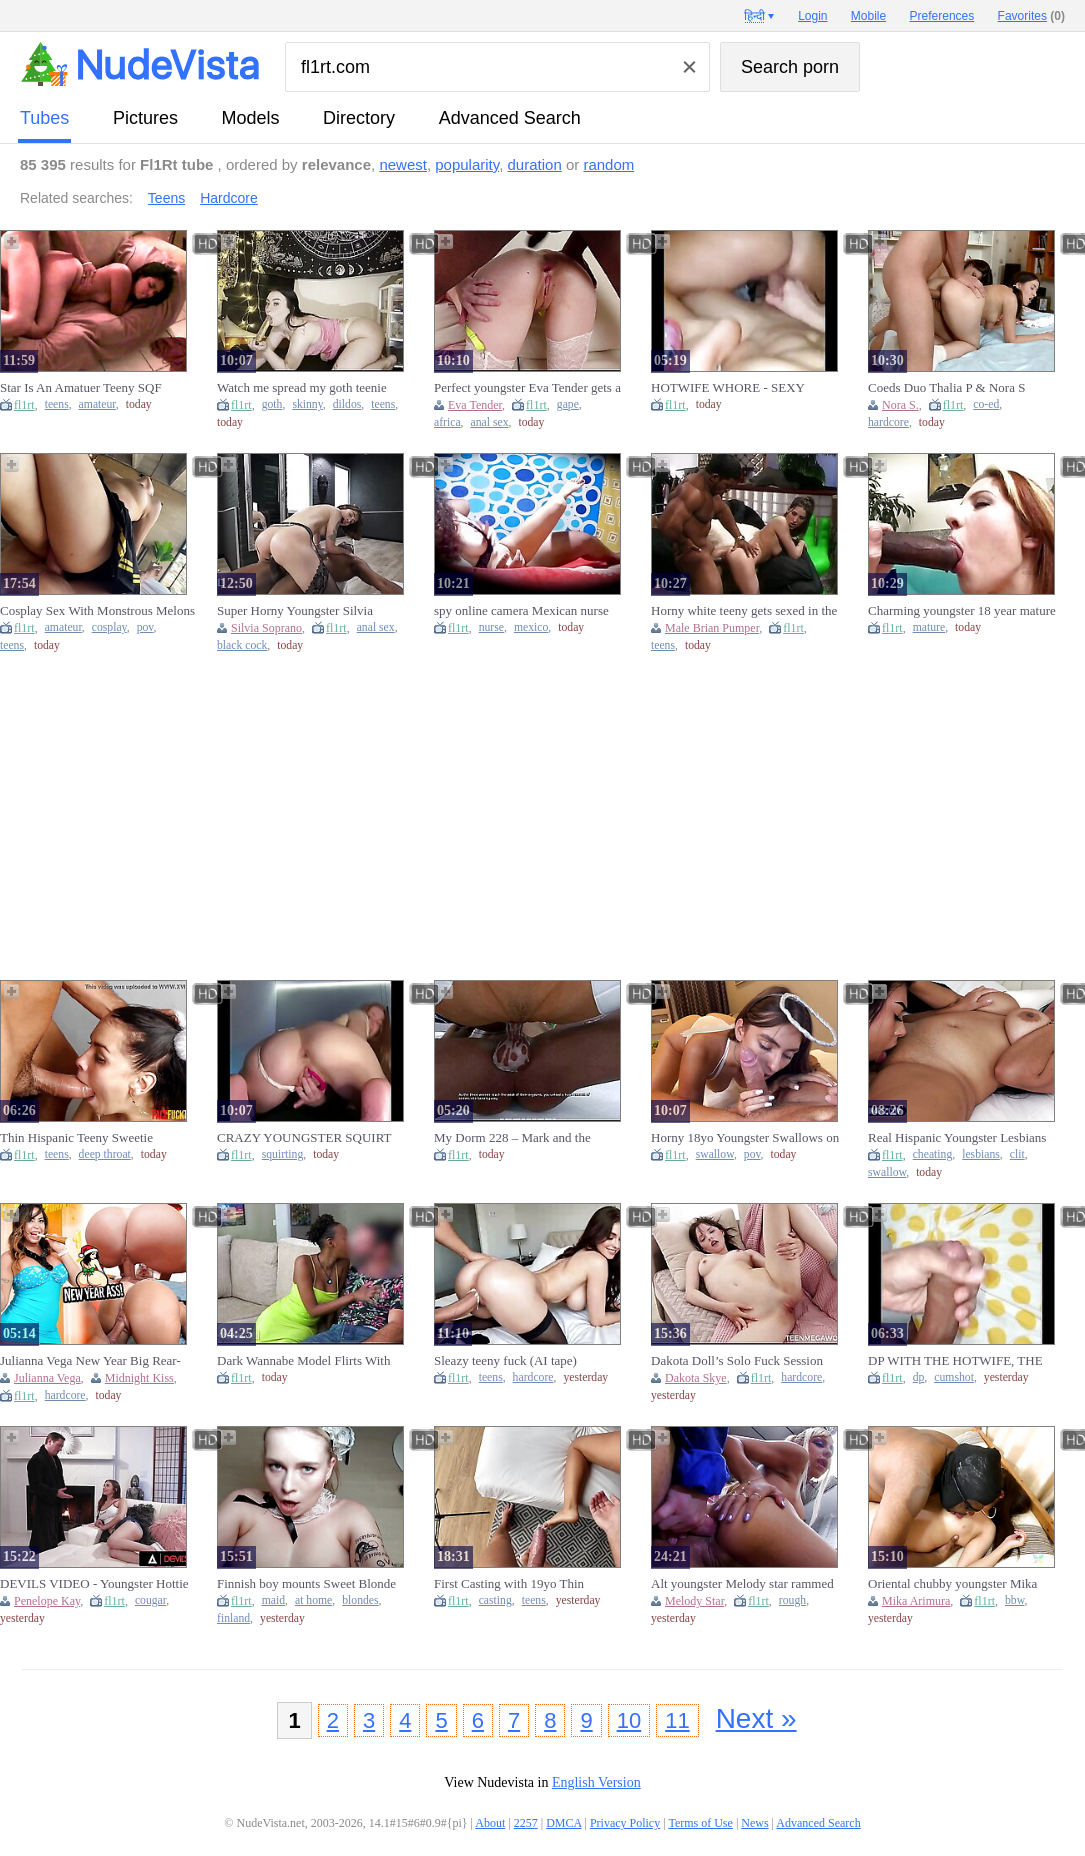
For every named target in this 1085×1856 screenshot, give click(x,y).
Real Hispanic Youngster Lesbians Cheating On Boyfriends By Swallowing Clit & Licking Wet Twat (965, 1138)
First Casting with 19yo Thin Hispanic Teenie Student (509, 1584)
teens (57, 404)
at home (313, 1600)
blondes (360, 1600)
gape (568, 404)
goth (272, 404)
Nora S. (900, 405)
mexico (531, 627)
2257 (526, 1823)
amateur (97, 404)
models (251, 118)
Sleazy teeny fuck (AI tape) (505, 1360)
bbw (1014, 1600)
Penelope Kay (47, 1601)
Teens (166, 198)
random (608, 164)
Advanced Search (510, 118)
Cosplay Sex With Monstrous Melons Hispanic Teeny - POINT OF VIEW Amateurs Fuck (97, 611)
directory (359, 118)
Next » (756, 1718)
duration (535, 164)
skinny (307, 404)
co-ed (986, 404)
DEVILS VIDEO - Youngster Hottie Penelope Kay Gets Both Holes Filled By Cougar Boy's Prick (97, 1584)
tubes (44, 118)
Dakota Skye (696, 1378)
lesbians (981, 1154)
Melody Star (694, 1601)
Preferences (942, 16)
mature (929, 627)
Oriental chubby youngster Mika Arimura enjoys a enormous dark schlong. (953, 1584)
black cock (242, 645)
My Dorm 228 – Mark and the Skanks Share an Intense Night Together (514, 1138)
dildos (347, 404)
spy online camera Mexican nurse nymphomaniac (521, 611)
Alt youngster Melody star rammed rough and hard (742, 1584)
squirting (283, 1154)
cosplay (109, 627)
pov (145, 627)
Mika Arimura (916, 1601)
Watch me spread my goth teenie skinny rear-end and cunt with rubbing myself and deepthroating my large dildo (315, 388)
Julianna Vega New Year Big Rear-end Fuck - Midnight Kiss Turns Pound (90, 1361)
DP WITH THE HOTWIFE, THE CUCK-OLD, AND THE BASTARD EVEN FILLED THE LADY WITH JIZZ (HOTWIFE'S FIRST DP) (964, 1361)
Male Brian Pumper (712, 628)
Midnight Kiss (139, 1378)
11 (677, 1720)
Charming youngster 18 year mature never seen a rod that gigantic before (962, 611)
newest (403, 164)
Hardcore (229, 198)
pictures (145, 118)
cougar (150, 1600)
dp (919, 1377)
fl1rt (24, 405)
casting (495, 1600)
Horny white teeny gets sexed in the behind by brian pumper (744, 611)
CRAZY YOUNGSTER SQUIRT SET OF (304, 1138)
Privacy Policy (625, 1823)
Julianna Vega (47, 1378)
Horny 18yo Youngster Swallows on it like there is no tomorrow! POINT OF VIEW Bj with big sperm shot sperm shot (745, 1138)
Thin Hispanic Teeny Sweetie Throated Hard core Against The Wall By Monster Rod (97, 1138)
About (490, 1823)
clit (1017, 1154)
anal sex (490, 422)
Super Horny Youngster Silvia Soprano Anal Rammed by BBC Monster (300, 611)
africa (447, 422)
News (754, 1823)
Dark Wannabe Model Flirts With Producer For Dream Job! (303, 1361)
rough (792, 1600)
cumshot (954, 1377)
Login (812, 16)
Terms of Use (700, 1823)
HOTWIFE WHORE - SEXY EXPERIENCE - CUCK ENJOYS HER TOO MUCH (740, 388)
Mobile (868, 16)
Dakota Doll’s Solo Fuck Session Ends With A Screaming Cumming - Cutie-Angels (744, 1361)
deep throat (105, 1154)
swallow (715, 1154)
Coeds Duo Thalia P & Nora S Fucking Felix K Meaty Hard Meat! (960, 388)
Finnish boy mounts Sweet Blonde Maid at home (306, 1584)
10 (629, 1720)
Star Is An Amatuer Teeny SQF (81, 387)
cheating (933, 1154)
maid (273, 1600)
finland (233, 1618)
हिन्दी (754, 16)
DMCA (563, 1823)
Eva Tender (475, 405)
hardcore (888, 422)
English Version (596, 1782)
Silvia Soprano (266, 628)
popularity (467, 164)
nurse (491, 627)
